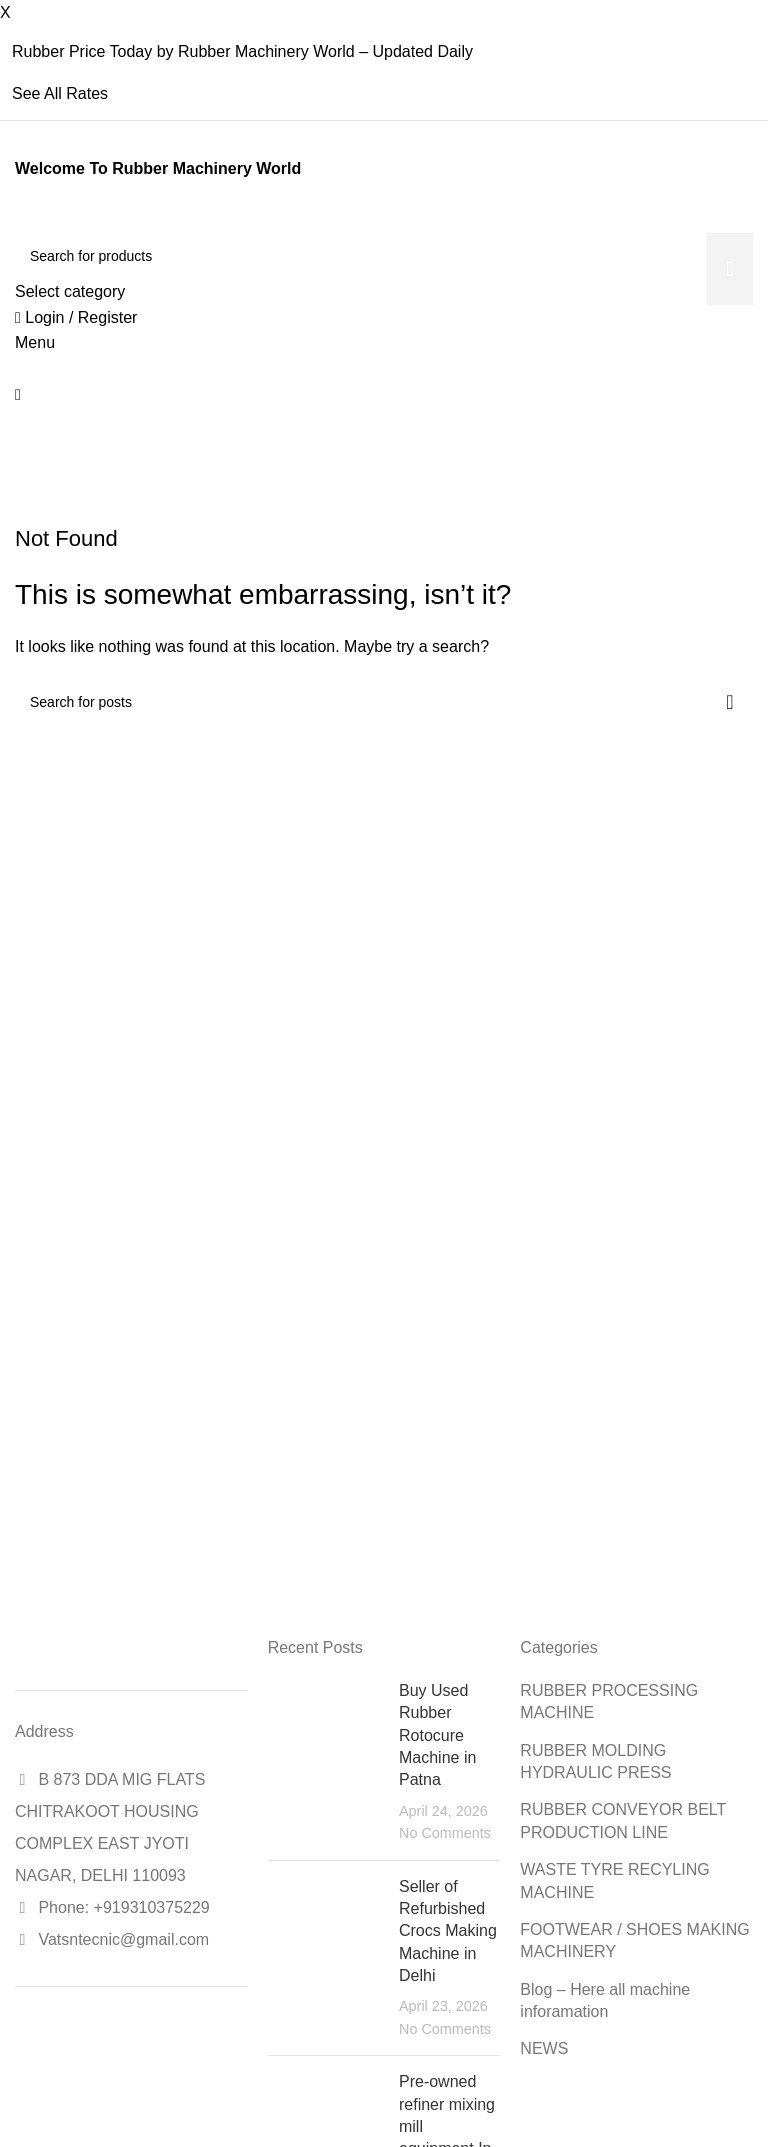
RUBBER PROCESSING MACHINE (609, 1701)
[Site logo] (17, 220)
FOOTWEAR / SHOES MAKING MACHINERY (634, 1940)
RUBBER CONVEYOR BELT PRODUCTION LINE (623, 1820)
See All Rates (60, 93)
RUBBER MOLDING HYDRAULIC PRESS (595, 1761)
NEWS (544, 2048)
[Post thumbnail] (326, 1762)
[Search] (384, 256)
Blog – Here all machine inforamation (605, 2000)
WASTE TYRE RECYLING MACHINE (614, 1880)
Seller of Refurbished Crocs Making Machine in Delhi (448, 1931)
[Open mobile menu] (35, 342)
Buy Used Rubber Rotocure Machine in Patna (437, 1735)
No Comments (445, 1833)
